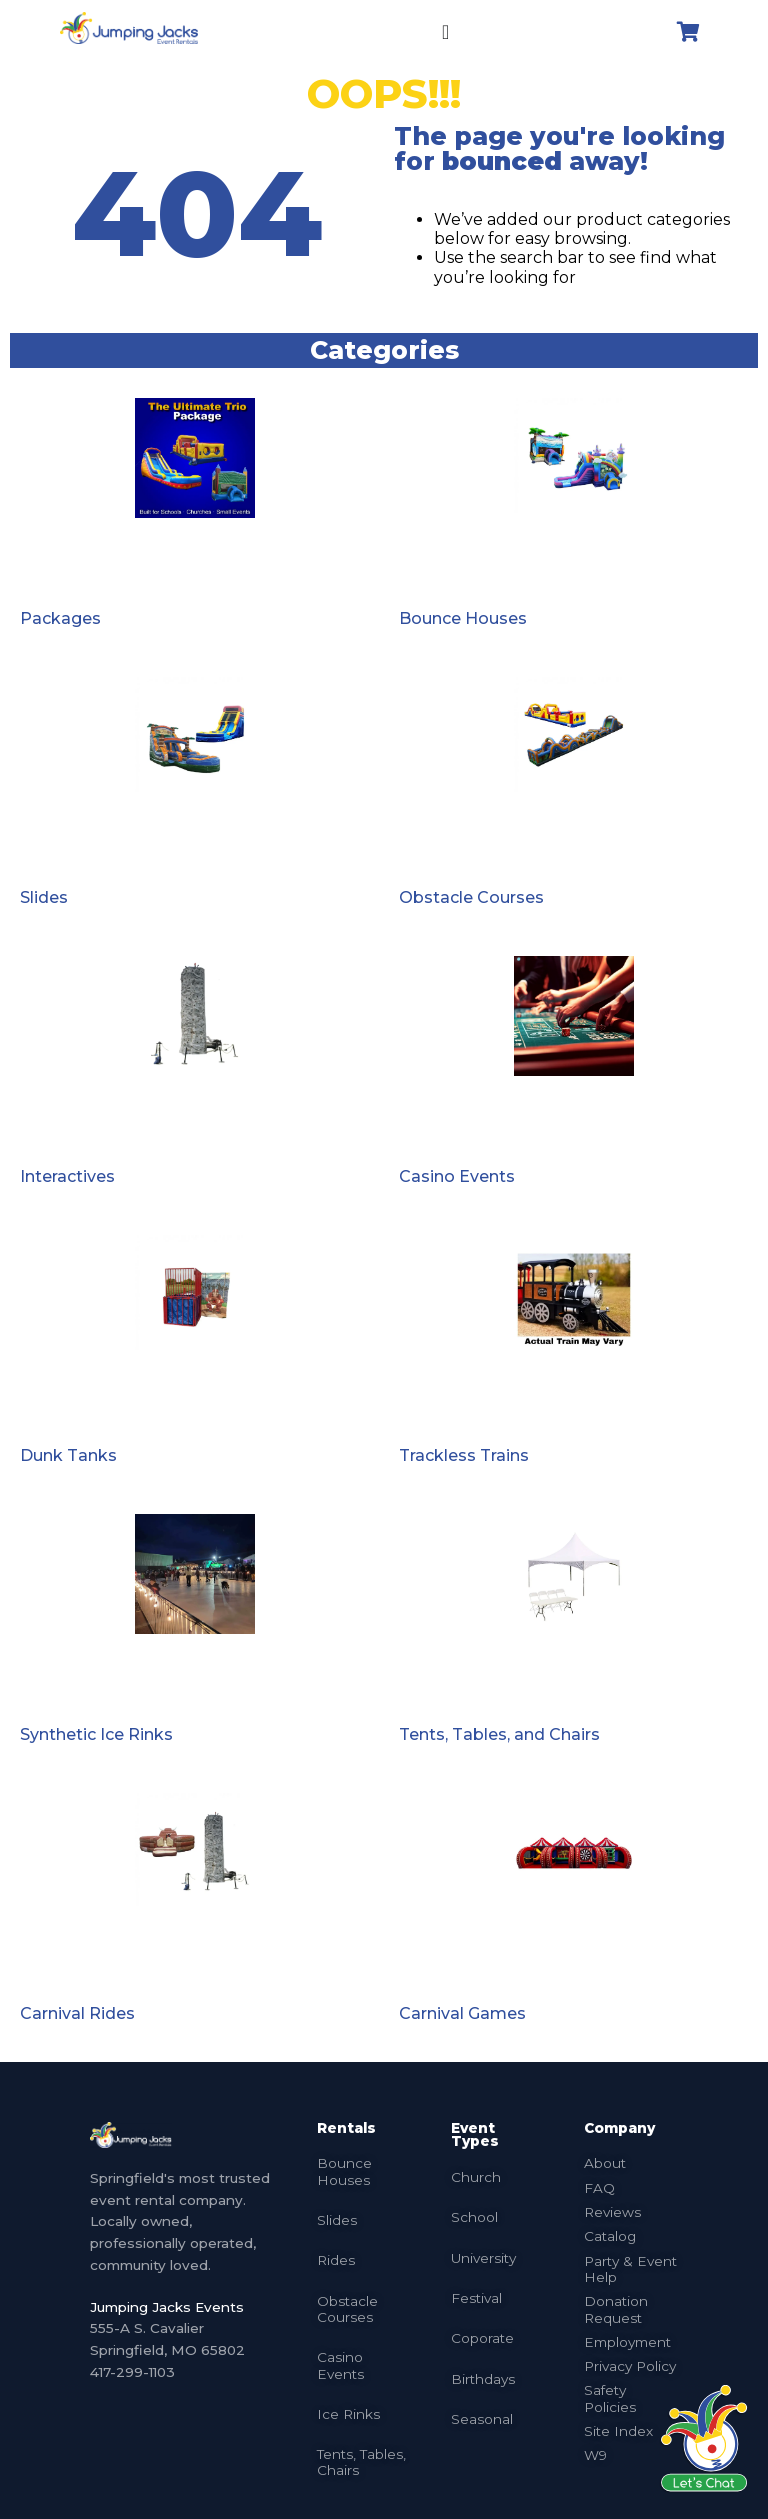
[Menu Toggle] (445, 32)
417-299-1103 (132, 2372)
